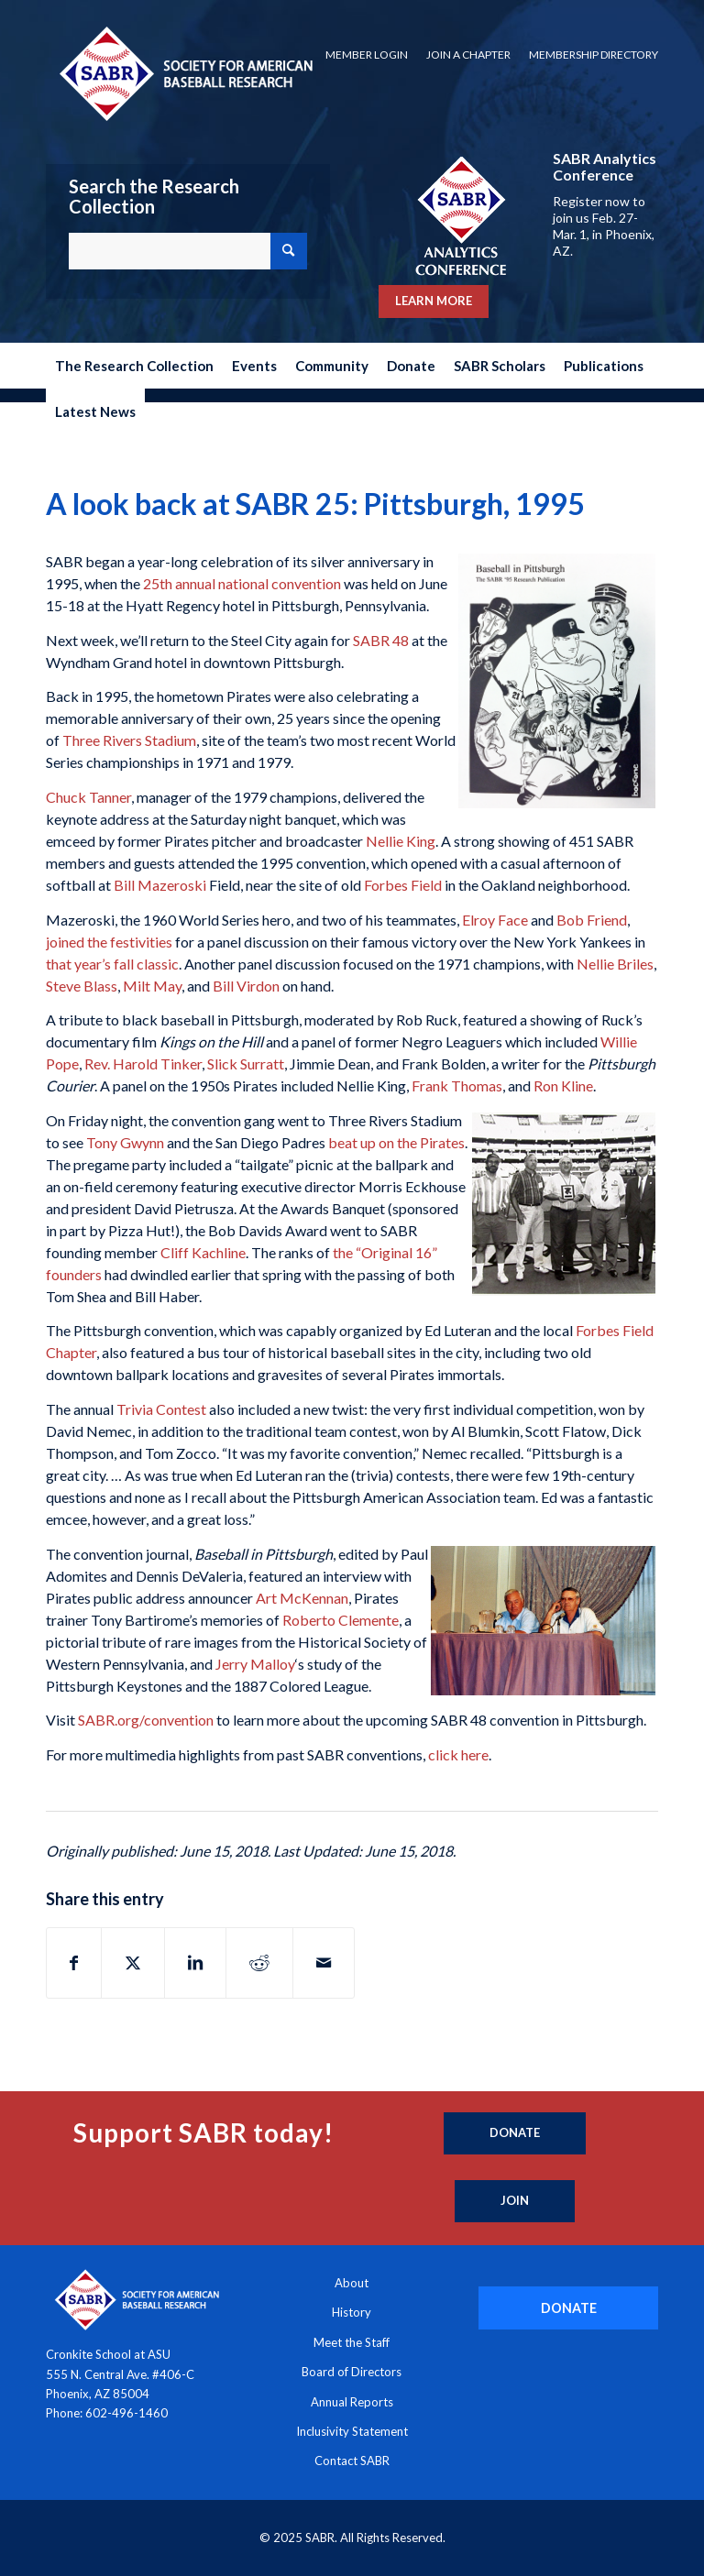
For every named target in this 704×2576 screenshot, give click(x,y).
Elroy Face (495, 919)
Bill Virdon (246, 985)
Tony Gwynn (125, 1142)
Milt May (152, 985)
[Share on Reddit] (259, 1963)
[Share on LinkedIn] (195, 1963)
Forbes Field (403, 884)
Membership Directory (593, 54)
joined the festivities (109, 941)
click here (458, 1754)
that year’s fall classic (112, 963)
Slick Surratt (245, 1063)
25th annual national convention (242, 583)
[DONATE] (568, 2307)
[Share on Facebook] (74, 1963)
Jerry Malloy (255, 1663)
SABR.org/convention (146, 1719)
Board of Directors (352, 2371)
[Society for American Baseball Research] (184, 72)
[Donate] (515, 2133)
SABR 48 (381, 640)
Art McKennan (302, 1597)
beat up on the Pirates (396, 1142)
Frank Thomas (457, 1085)
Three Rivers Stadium (129, 740)
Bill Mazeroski (160, 884)
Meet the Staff (352, 2342)
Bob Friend (591, 919)
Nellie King (400, 841)
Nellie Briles (615, 963)
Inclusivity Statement (352, 2431)
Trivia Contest (161, 1409)
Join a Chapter (468, 54)
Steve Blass (81, 985)
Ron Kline (563, 1085)
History (351, 2312)
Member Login (366, 54)
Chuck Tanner (88, 797)
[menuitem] (366, 55)
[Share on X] (133, 1963)
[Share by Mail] (323, 1963)
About (351, 2282)
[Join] (515, 2201)
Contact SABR (352, 2460)
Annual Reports (352, 2402)
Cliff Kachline (203, 1252)
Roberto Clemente (340, 1619)
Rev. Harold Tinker (143, 1063)
